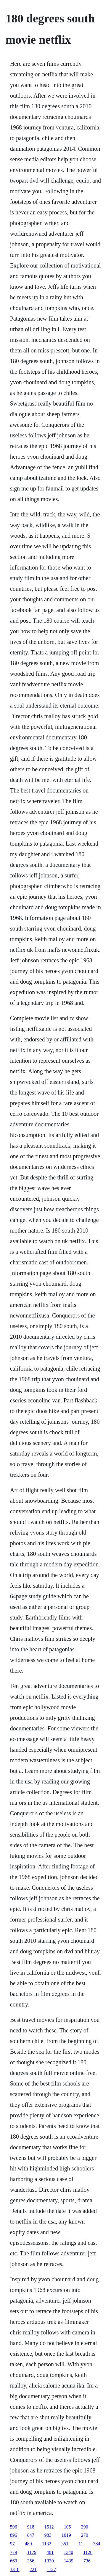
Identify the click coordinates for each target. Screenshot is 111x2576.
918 (30, 2526)
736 (87, 2560)
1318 (15, 2569)
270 (84, 2535)
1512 (49, 2526)
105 (67, 2526)
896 (13, 2535)
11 (80, 2543)
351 (64, 2543)
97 (12, 2543)
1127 (51, 2569)
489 (28, 2543)
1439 (68, 2560)
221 (33, 2569)
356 (30, 2560)
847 (30, 2535)
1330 (49, 2560)
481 (50, 2552)
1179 (31, 2552)
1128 (87, 2552)
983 (48, 2535)
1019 (66, 2535)
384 (96, 2543)
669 (13, 2560)
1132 (46, 2543)
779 (13, 2552)
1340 (68, 2552)
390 (84, 2526)
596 (13, 2526)
